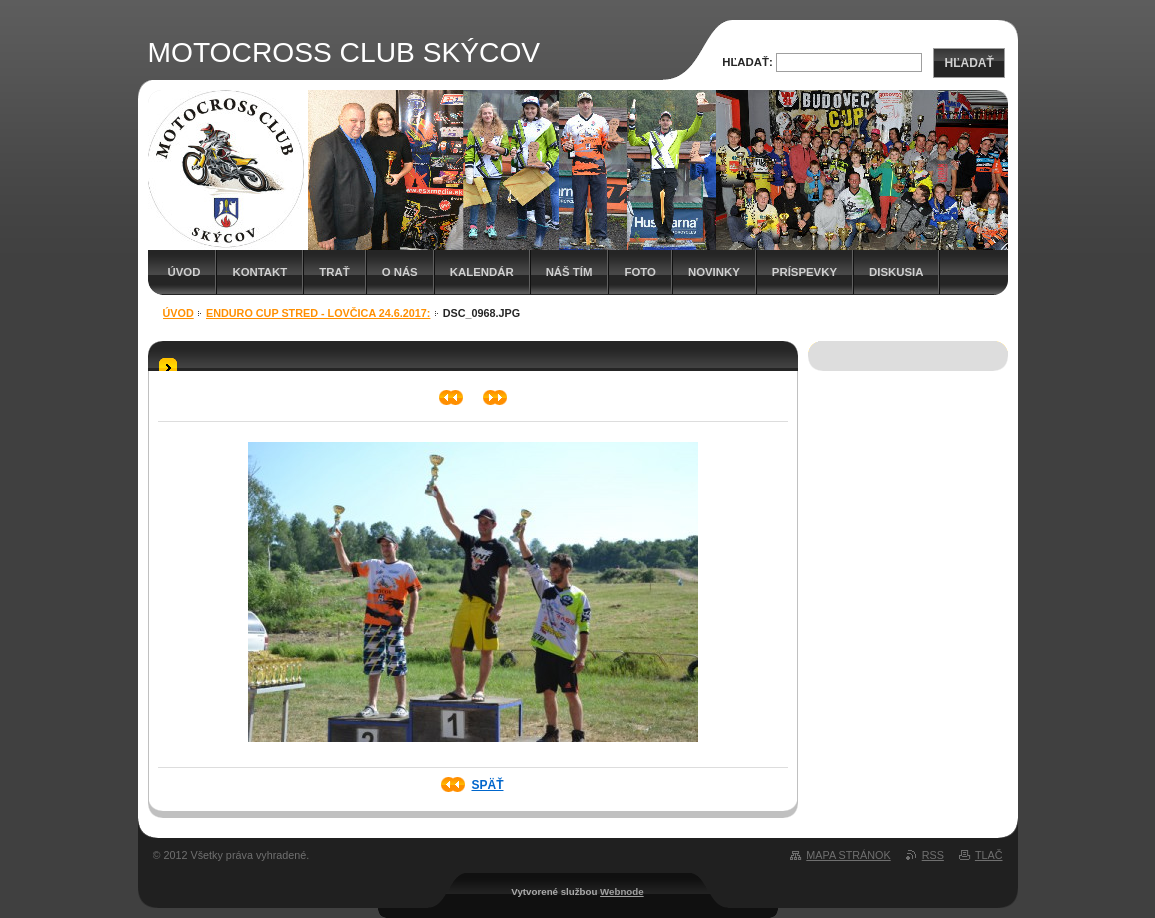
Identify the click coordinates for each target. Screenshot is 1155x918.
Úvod (184, 272)
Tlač (989, 855)
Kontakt (259, 272)
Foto (639, 272)
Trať (334, 272)
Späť (487, 785)
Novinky (714, 272)
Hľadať (968, 63)
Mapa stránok (848, 855)
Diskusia (896, 272)
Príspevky (804, 272)
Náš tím (569, 272)
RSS (933, 855)
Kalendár (482, 272)
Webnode (622, 891)
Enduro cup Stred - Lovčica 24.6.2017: (318, 313)
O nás (400, 272)
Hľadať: (747, 62)
